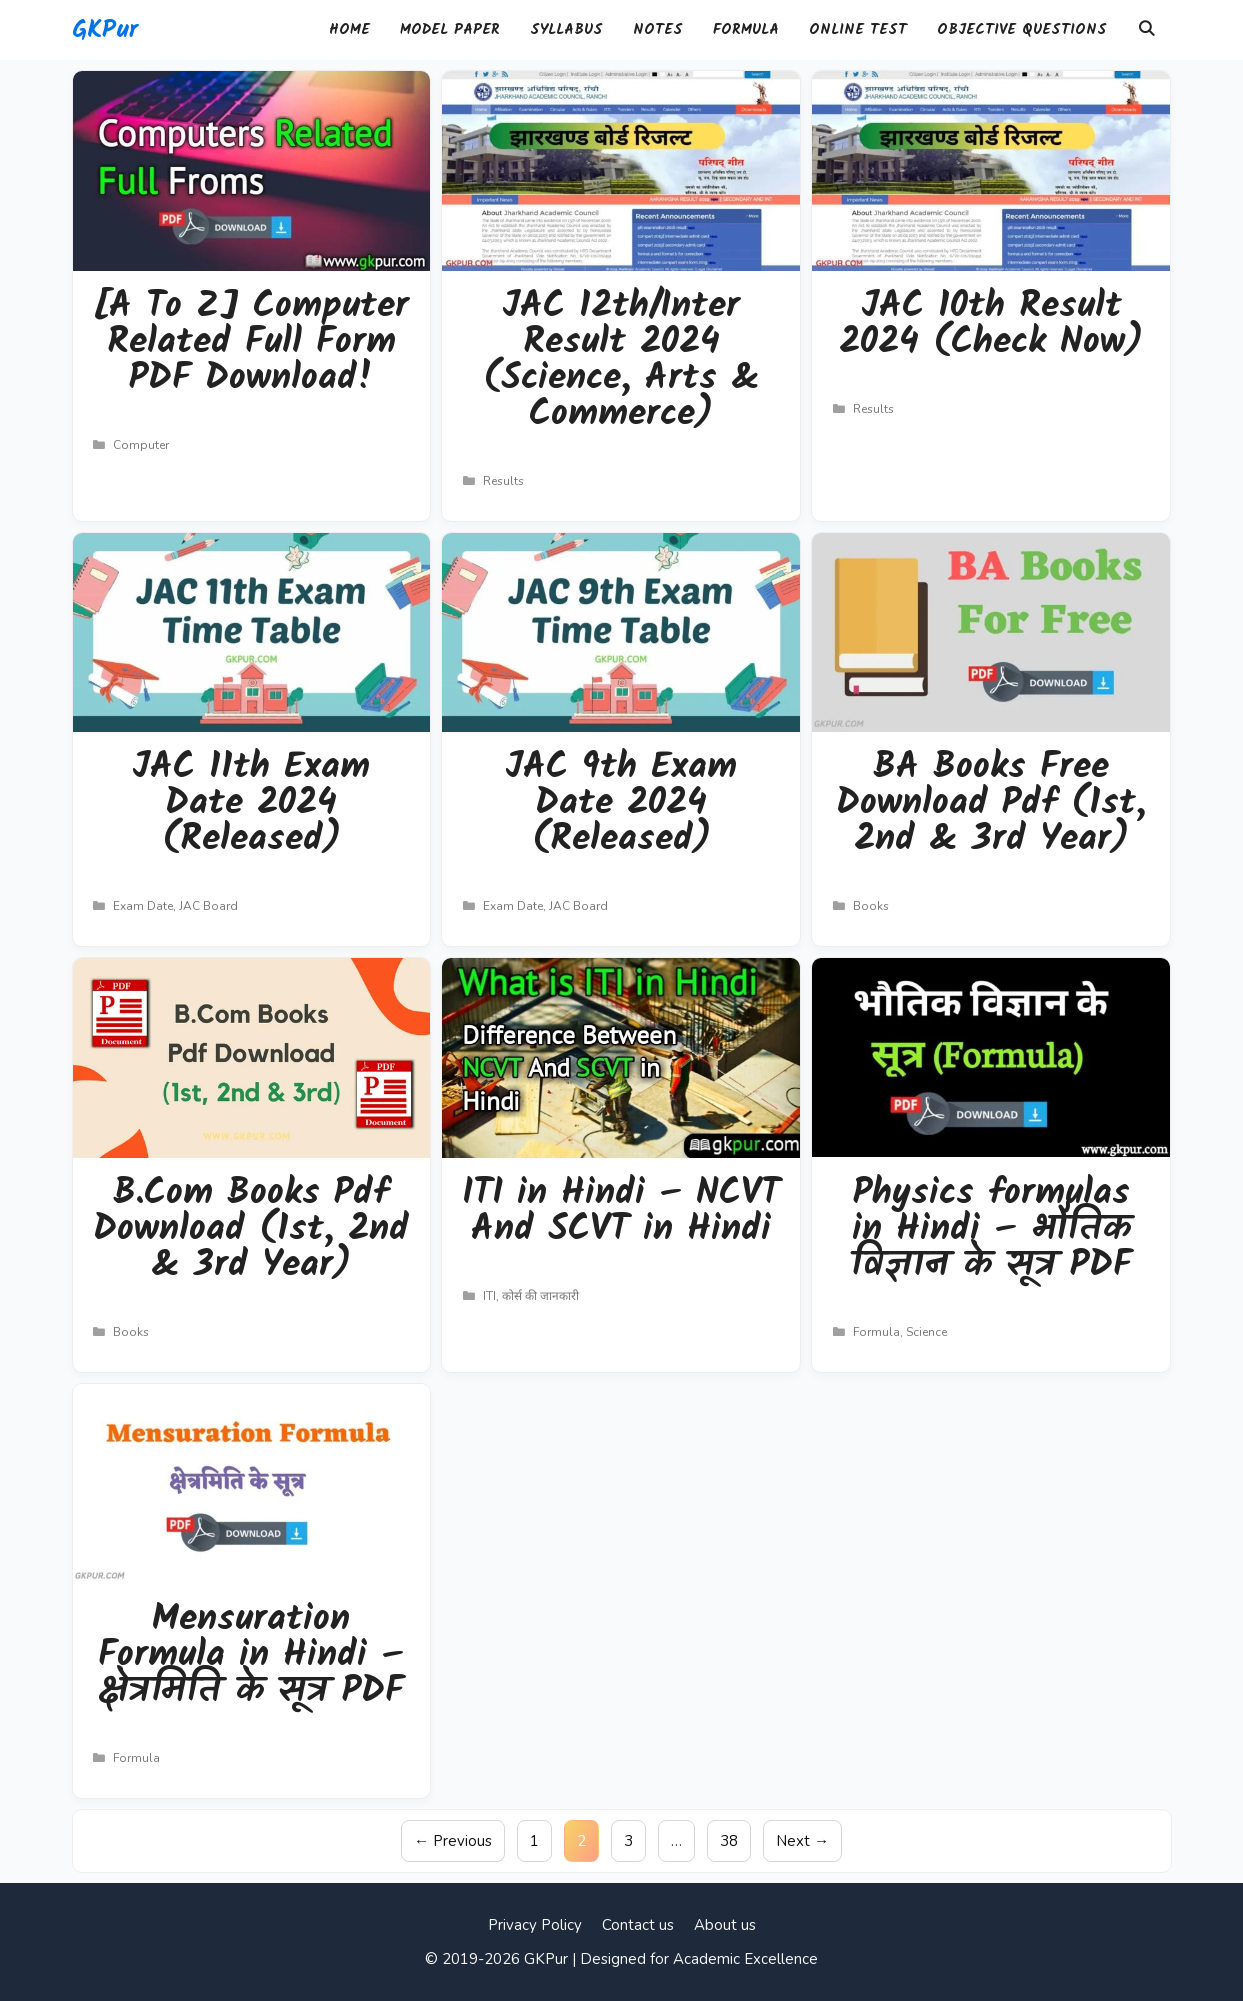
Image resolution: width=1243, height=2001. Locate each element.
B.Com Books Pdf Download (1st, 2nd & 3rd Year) (251, 1229)
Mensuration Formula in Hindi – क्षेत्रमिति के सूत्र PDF (251, 1655)
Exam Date (143, 906)
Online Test (858, 30)
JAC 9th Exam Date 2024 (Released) (621, 803)
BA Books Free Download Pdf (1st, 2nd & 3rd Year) (991, 803)
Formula (746, 30)
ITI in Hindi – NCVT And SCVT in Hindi (621, 1211)
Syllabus (566, 30)
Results (503, 481)
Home (349, 30)
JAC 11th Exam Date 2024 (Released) (251, 803)
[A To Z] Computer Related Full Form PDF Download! (251, 342)
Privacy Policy (535, 1925)
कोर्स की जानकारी (540, 1296)
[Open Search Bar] (1146, 30)
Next (802, 1841)
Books (871, 906)
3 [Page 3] (634, 1839)
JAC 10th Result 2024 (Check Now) (991, 324)
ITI (489, 1296)
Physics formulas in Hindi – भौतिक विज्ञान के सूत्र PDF (991, 1229)
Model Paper (450, 30)
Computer (141, 445)
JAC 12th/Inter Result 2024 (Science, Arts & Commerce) (621, 360)
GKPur (105, 30)
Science (926, 1332)
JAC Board (208, 906)
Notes (658, 30)
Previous (453, 1841)
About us (725, 1925)
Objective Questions (1022, 30)
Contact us (638, 1925)
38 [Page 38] (735, 1839)
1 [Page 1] (540, 1839)
